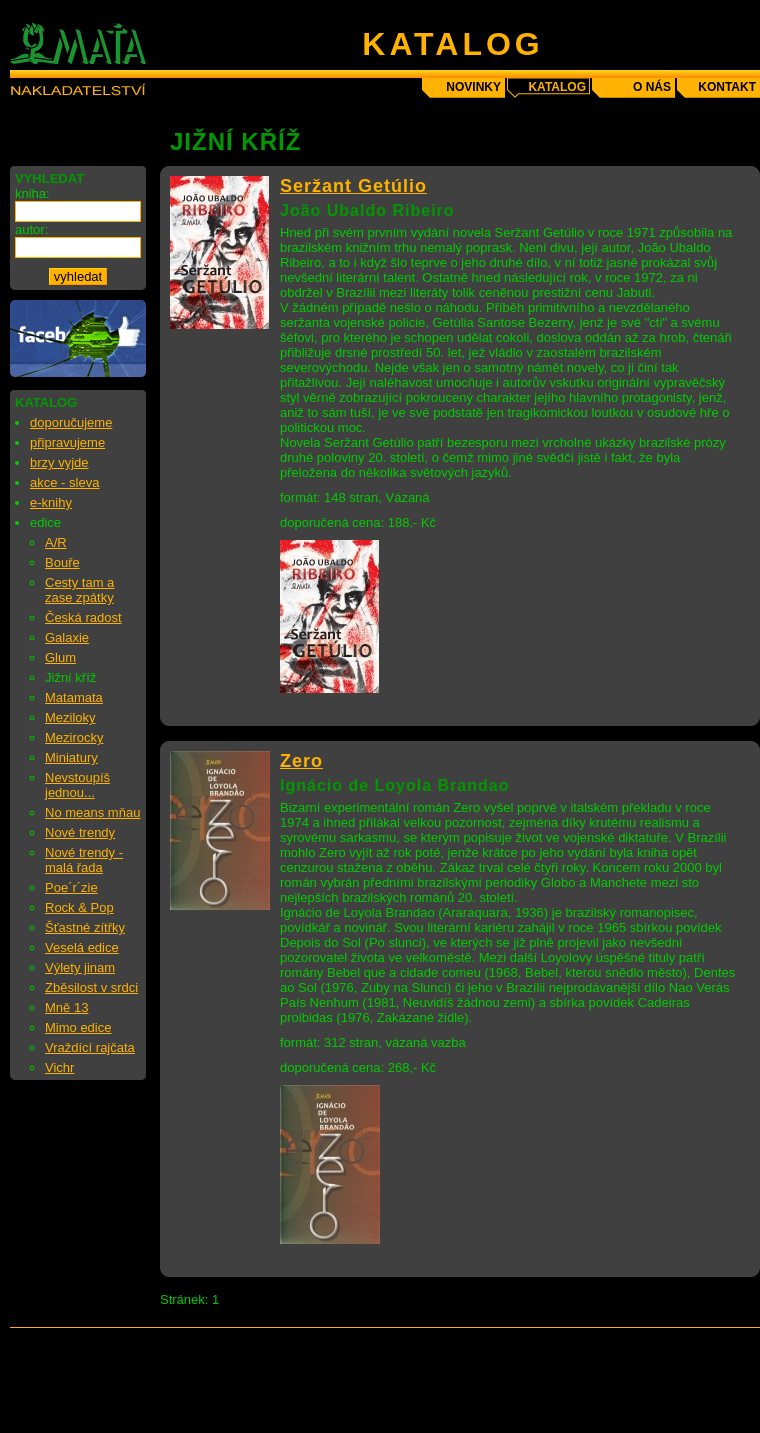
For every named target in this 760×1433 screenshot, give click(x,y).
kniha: (32, 193)
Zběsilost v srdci (91, 987)
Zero (301, 761)
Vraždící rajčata (90, 1047)
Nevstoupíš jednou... (77, 785)
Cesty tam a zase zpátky (79, 590)
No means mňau (92, 812)
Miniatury (71, 757)
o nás (652, 87)
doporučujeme (71, 422)
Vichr (59, 1067)
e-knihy (51, 502)
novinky (473, 87)
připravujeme (67, 442)
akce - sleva (64, 482)
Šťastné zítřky (85, 927)
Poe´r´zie (71, 887)
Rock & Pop (79, 907)
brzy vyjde (59, 462)
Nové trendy (80, 832)
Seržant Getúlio (353, 186)
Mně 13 (66, 1007)
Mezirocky (74, 737)
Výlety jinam (80, 967)
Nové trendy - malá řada (84, 860)
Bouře (62, 562)
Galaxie (67, 637)
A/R (56, 542)
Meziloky (70, 717)
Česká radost (83, 617)
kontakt (727, 87)
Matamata (74, 697)
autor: (31, 229)
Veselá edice (82, 947)
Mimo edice (78, 1027)
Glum (60, 657)
